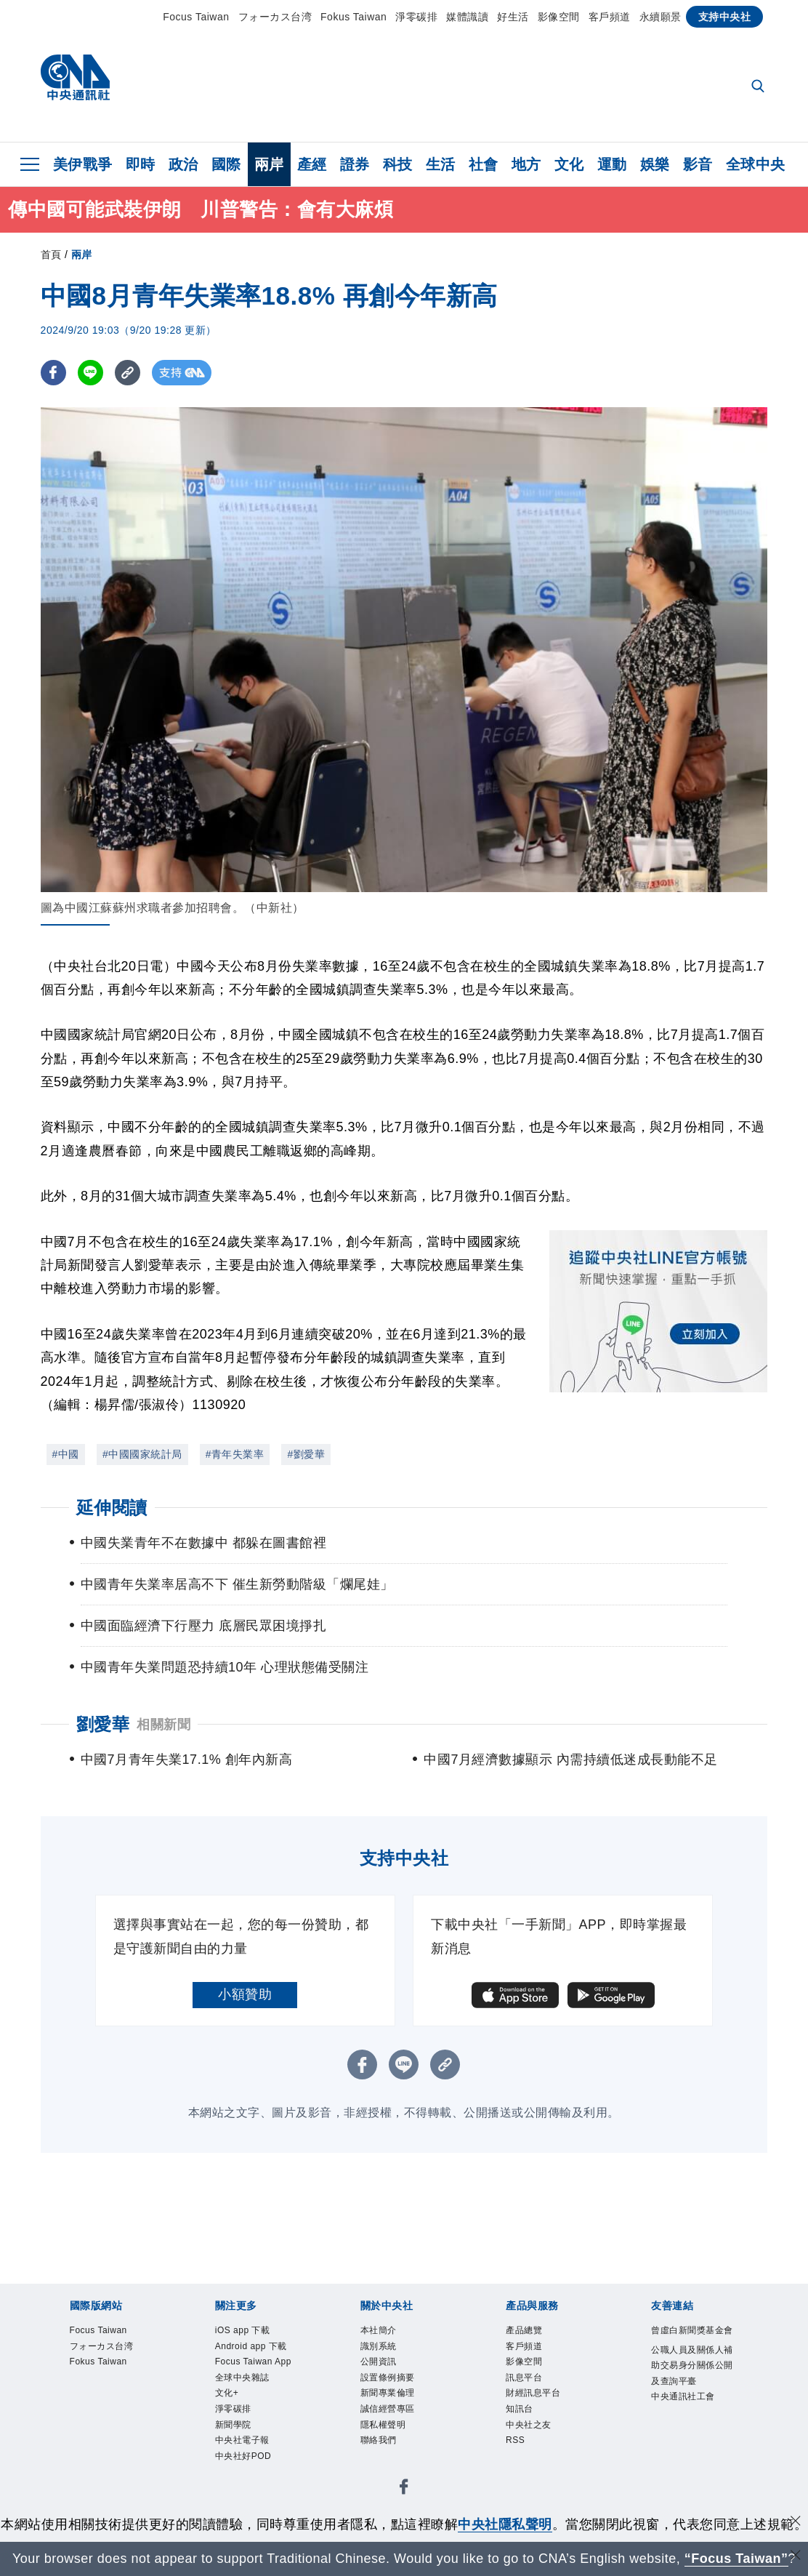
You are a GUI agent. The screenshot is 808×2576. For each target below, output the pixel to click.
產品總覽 (532, 2332)
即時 (140, 164)
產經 (312, 164)
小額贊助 (245, 1994)
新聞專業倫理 (400, 2410)
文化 (569, 164)
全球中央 (755, 164)
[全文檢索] (759, 87)
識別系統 (387, 2352)
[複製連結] (127, 372)
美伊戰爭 (83, 164)
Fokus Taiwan (353, 17)
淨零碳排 (416, 17)
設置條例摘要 (400, 2390)
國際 (226, 164)
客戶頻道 (610, 17)
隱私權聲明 (394, 2449)
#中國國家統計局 (142, 1454)
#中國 (65, 1454)
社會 (483, 164)
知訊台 (526, 2430)
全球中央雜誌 (255, 2430)
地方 (526, 164)
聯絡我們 (387, 2468)
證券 (355, 164)
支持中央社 (724, 17)
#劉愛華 (306, 1454)
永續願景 (660, 17)
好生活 (513, 17)
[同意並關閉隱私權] (796, 2522)
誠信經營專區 (400, 2430)
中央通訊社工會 (691, 2459)
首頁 (51, 254)
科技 (398, 164)
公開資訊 (387, 2371)
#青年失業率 (235, 1454)
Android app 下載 (251, 2362)
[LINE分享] (90, 372)
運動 (612, 164)
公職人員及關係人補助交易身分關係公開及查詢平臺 (691, 2400)
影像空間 (559, 17)
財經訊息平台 (546, 2410)
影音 (698, 164)
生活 (441, 164)
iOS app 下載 (255, 2332)
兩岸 (269, 164)
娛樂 (655, 164)
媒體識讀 (467, 17)
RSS (519, 2468)
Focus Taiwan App (256, 2400)
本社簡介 (387, 2332)
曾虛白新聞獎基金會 (691, 2342)
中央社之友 (539, 2449)
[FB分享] (53, 372)
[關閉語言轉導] (796, 2556)
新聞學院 (242, 2488)
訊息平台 (532, 2390)
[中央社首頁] (75, 81)
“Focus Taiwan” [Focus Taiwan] (736, 2558)
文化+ (232, 2449)
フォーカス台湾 (275, 17)
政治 (183, 164)
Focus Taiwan (196, 17)
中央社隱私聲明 (505, 2524)
